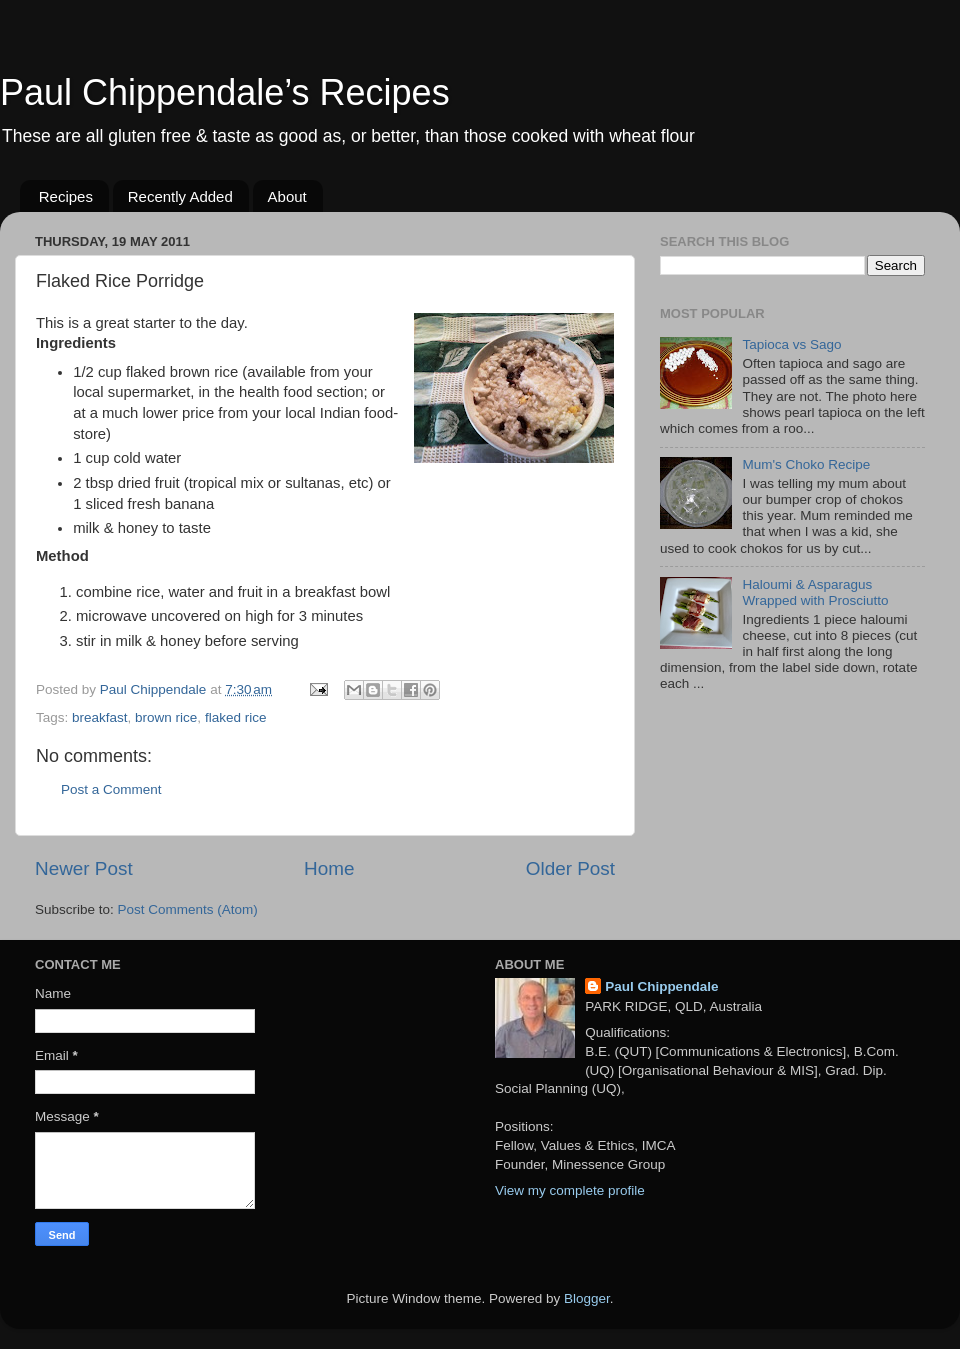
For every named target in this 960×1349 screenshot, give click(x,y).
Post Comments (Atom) (188, 909)
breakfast (100, 717)
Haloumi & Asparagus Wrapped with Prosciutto (815, 592)
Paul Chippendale (661, 986)
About (287, 196)
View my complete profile (570, 1190)
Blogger (587, 1298)
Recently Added (180, 196)
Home (329, 868)
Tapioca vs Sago (791, 344)
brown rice (166, 717)
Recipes (66, 196)
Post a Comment (111, 789)
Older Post (570, 868)
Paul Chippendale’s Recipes (225, 92)
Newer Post (84, 868)
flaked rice (236, 717)
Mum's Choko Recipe (806, 464)
